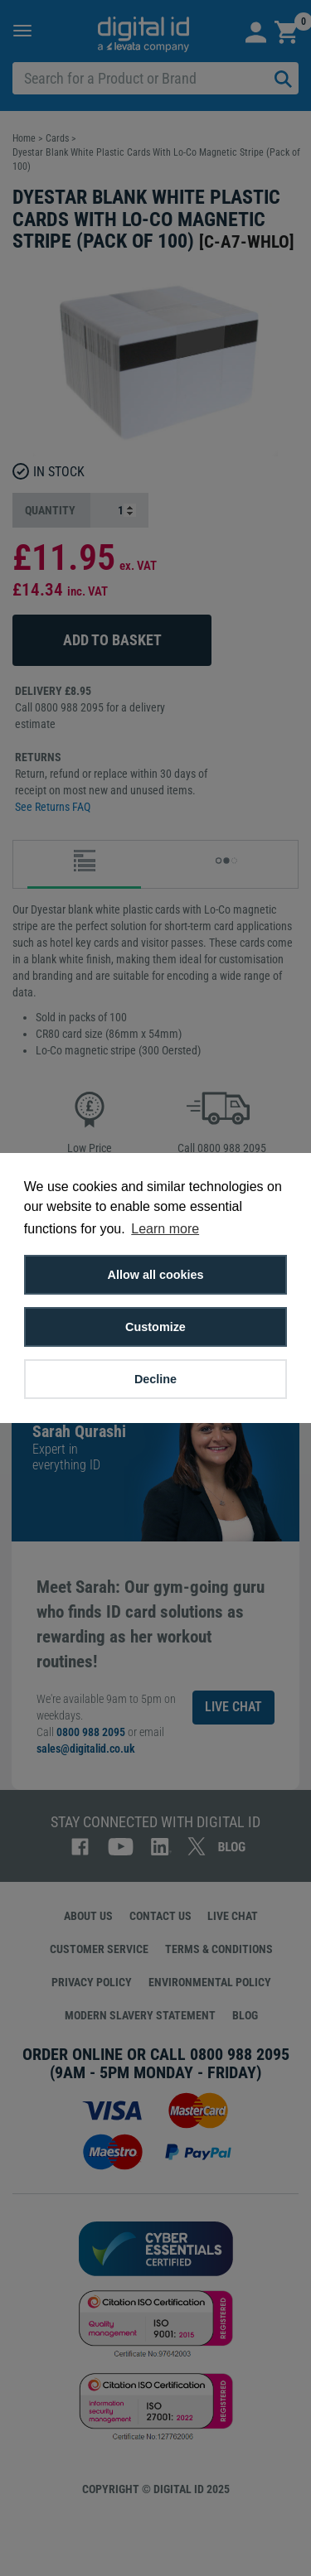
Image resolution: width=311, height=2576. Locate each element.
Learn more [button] (165, 1229)
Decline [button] (155, 1379)
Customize (155, 1327)
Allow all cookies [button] (156, 1274)
